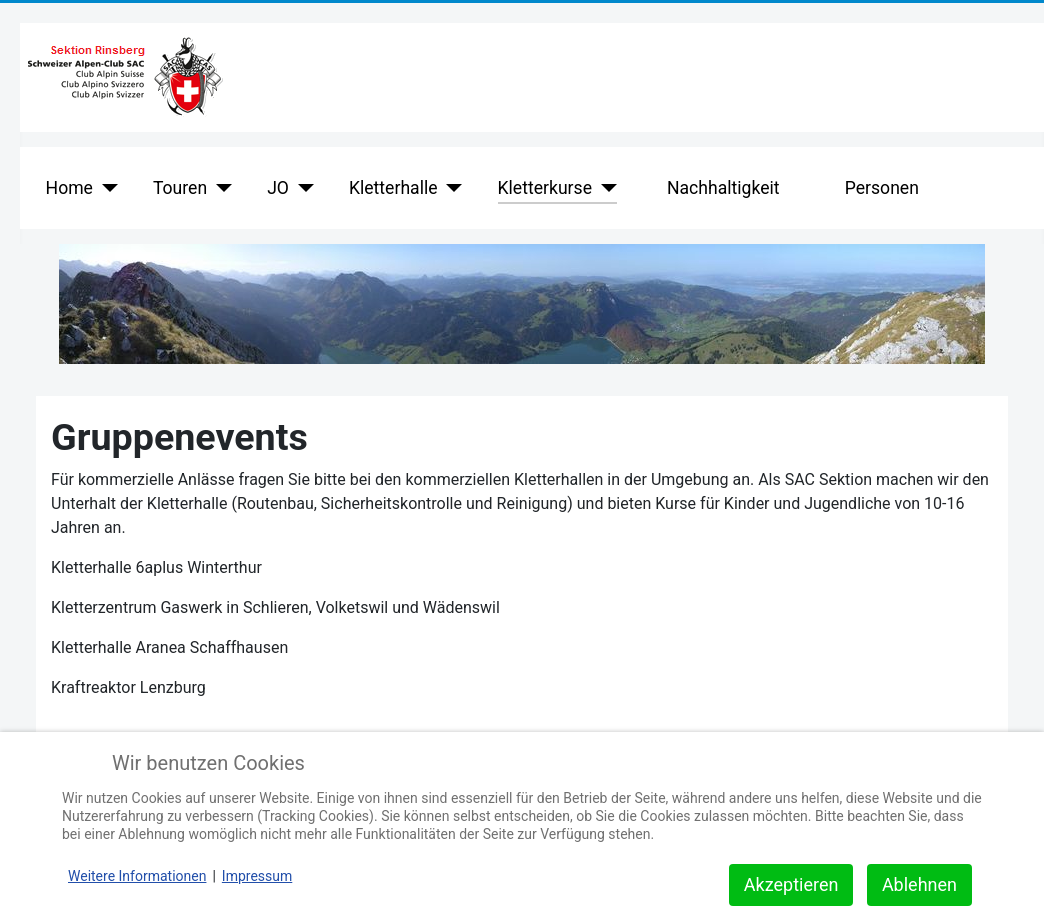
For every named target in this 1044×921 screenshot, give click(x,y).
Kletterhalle (393, 188)
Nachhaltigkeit (723, 188)
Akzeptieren (791, 884)
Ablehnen (919, 884)
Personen (882, 188)
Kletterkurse (545, 188)
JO (278, 188)
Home (69, 188)
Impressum (257, 876)
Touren (180, 188)
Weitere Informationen (137, 876)
